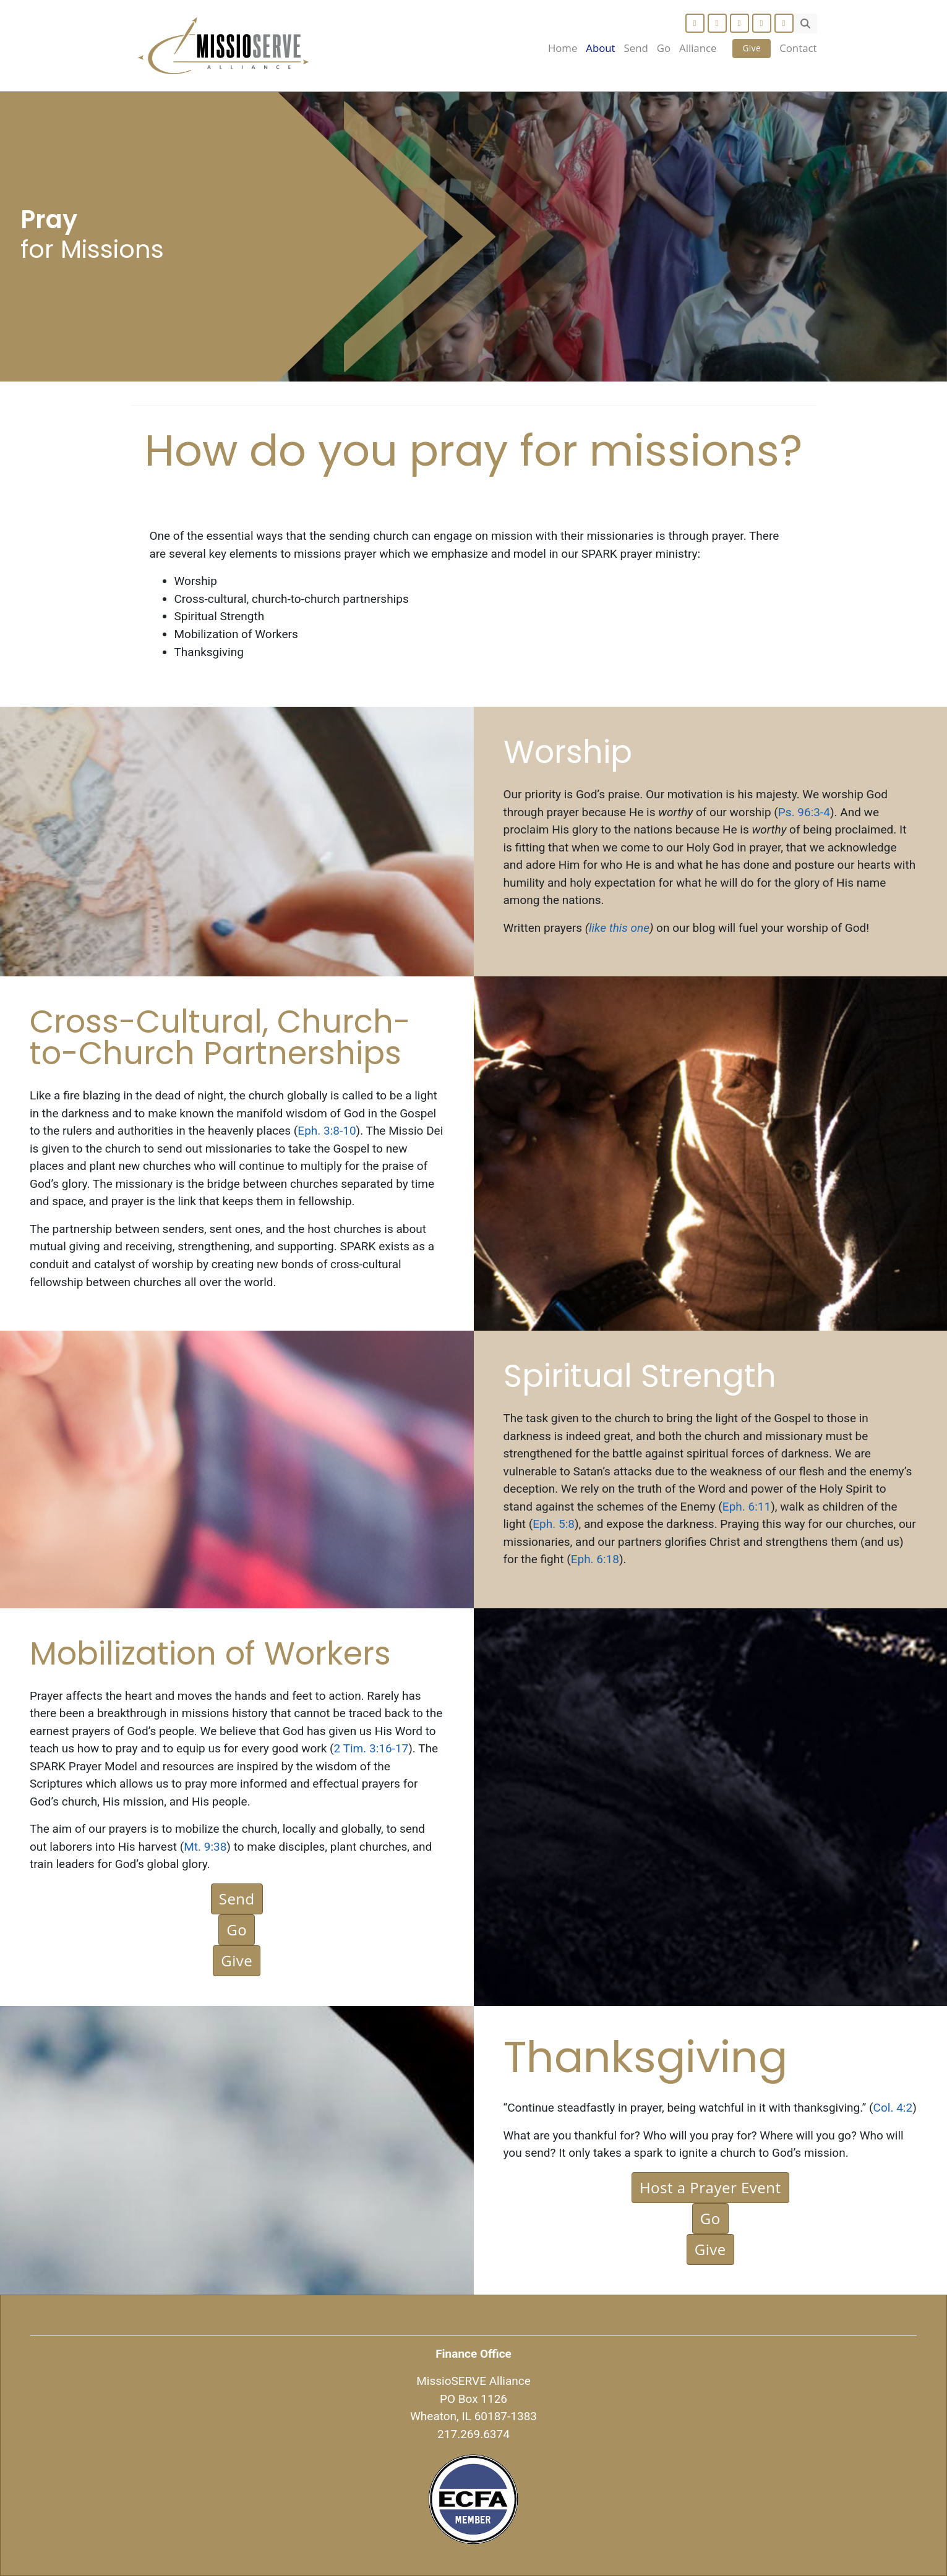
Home (562, 48)
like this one (619, 928)
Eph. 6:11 (746, 1506)
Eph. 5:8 (554, 1524)
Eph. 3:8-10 (327, 1131)
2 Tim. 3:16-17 (371, 1748)
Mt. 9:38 (205, 1847)
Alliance (697, 48)
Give (751, 48)
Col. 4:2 (893, 2107)
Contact (797, 48)
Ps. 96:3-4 (804, 812)
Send (636, 48)
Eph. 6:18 (595, 1559)
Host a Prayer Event (710, 2187)
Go (664, 48)
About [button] (600, 48)
